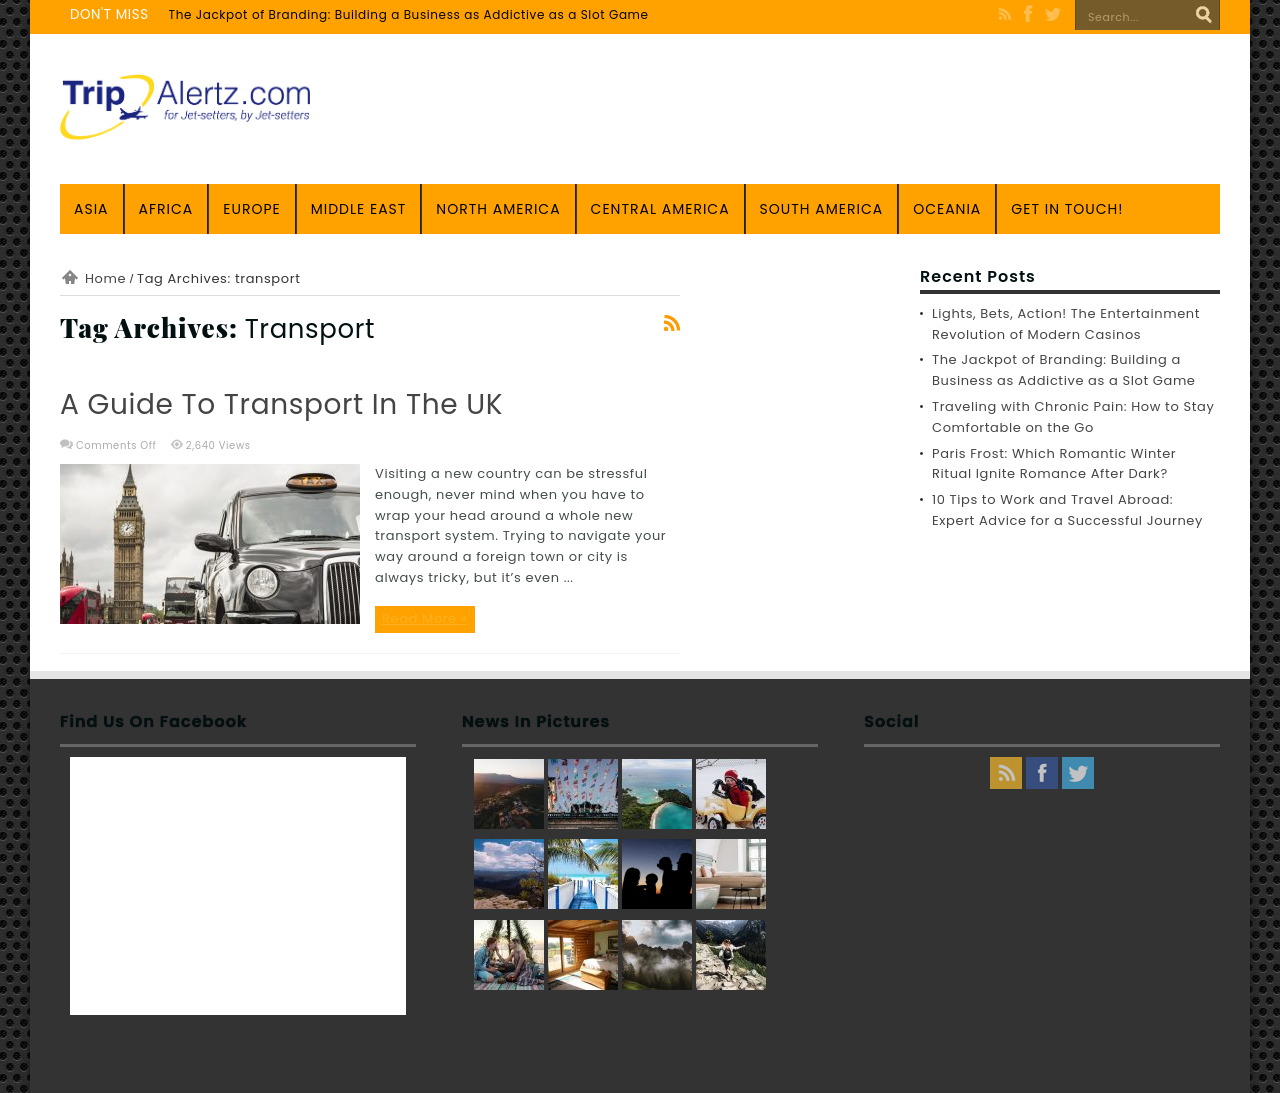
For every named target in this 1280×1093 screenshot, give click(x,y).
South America (822, 209)
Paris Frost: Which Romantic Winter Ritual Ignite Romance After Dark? (1054, 464)
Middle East (359, 209)
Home (105, 278)
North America (498, 209)
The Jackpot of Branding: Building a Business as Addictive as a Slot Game (409, 14)
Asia (91, 209)
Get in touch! (1067, 209)
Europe (251, 209)
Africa (166, 209)
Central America (660, 209)
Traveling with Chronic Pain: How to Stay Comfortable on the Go (1073, 417)
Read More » (425, 618)
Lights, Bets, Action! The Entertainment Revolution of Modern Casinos (1066, 324)
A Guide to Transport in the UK (281, 404)
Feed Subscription (672, 323)
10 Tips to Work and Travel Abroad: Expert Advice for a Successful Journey (1067, 510)
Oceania (947, 209)
